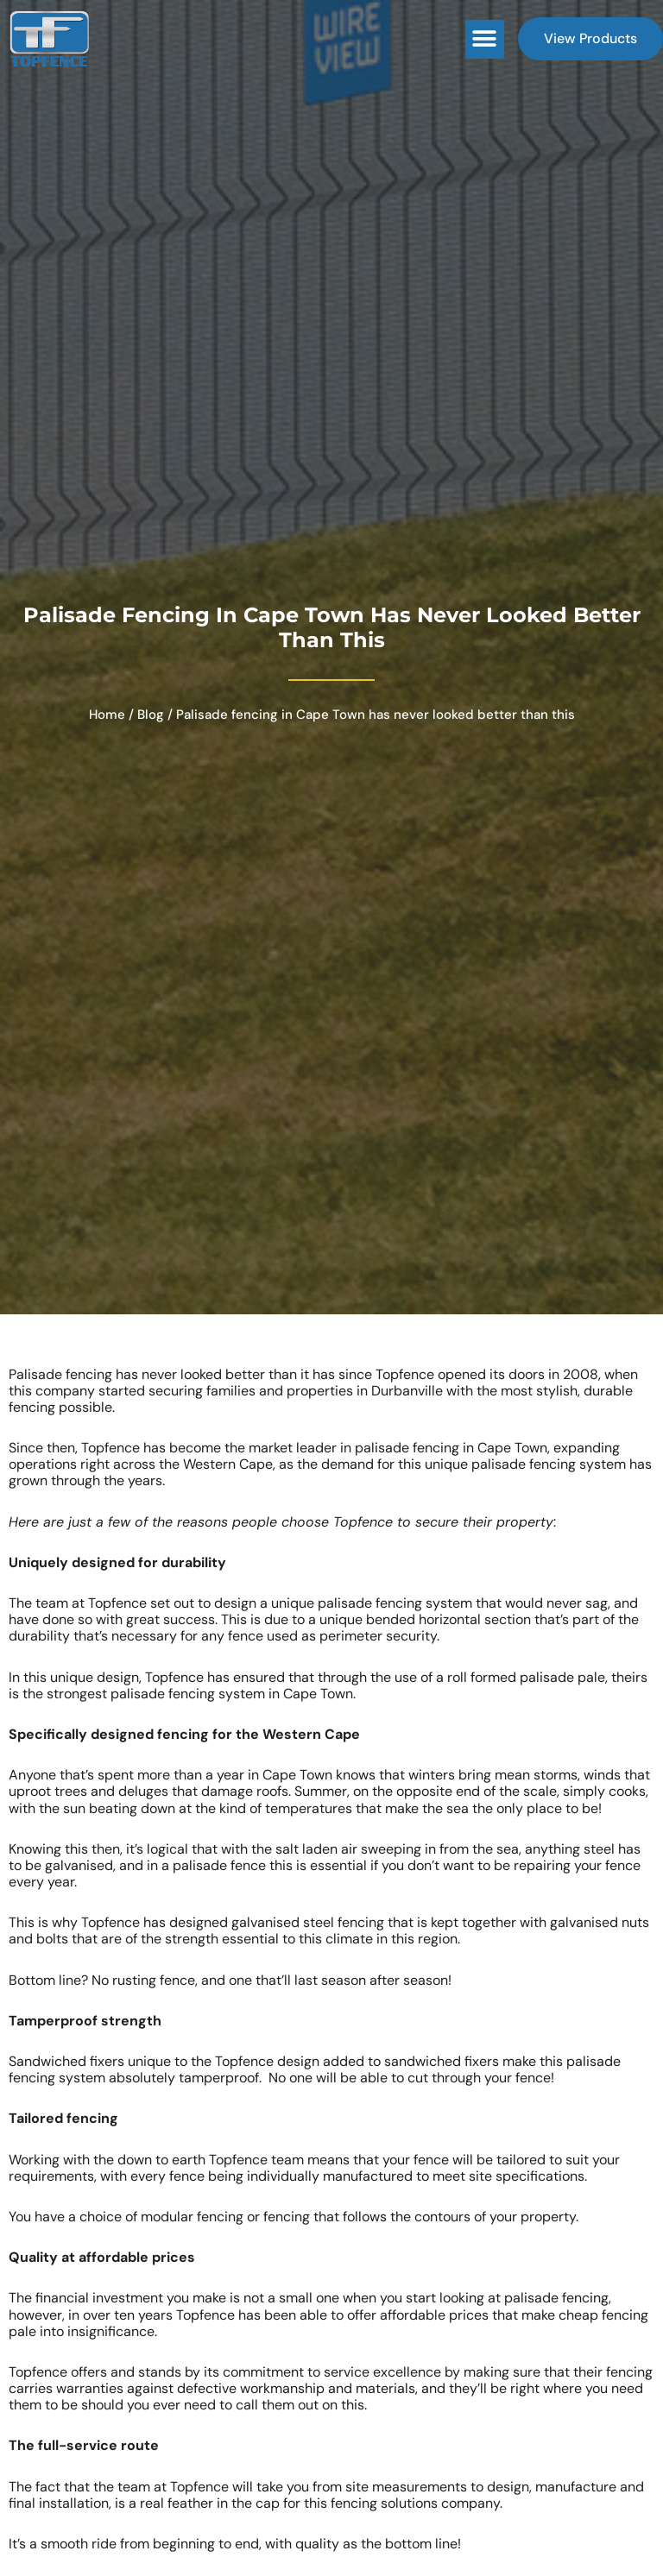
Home (107, 714)
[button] (484, 39)
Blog (150, 714)
